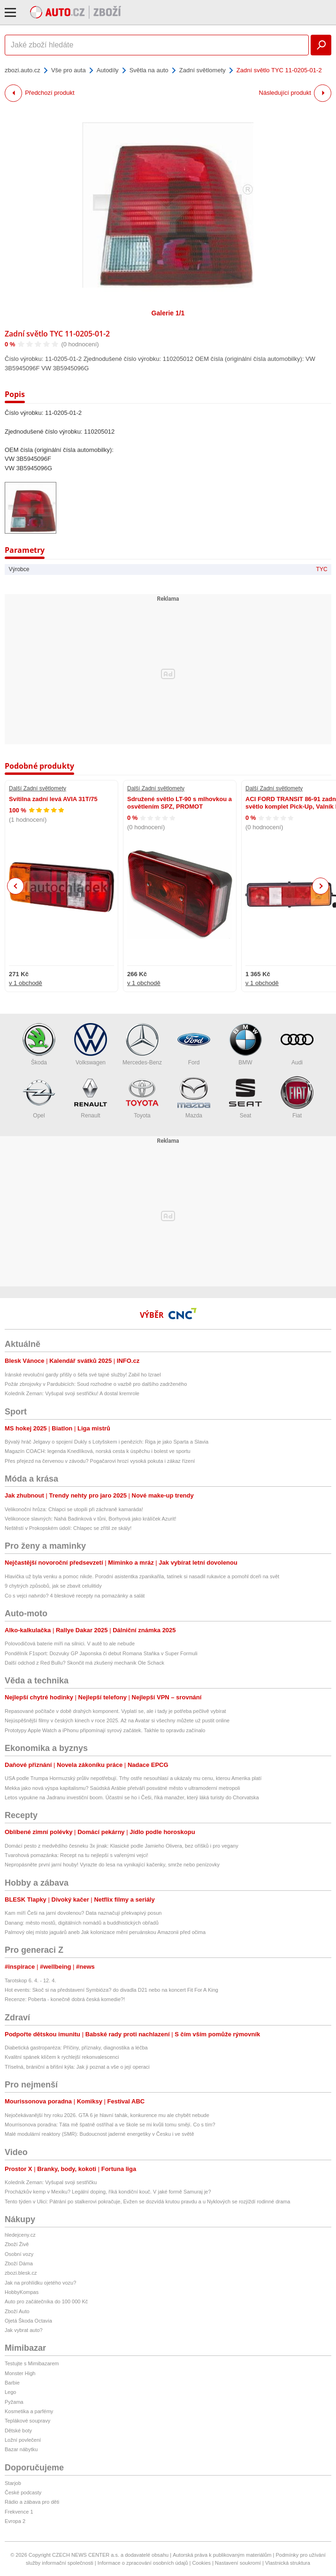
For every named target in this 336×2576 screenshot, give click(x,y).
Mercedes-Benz (142, 1044)
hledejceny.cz (20, 2235)
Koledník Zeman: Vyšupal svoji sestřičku (51, 2182)
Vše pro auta (68, 70)
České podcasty (23, 2492)
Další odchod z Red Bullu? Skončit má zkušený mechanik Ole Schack (84, 1663)
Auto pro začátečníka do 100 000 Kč (46, 2301)
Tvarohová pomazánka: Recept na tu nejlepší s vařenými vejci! (76, 1855)
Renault (90, 1097)
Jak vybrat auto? (24, 2330)
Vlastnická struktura (287, 2563)
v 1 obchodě (25, 982)
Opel (39, 1097)
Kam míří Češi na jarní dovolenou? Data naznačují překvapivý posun (83, 1913)
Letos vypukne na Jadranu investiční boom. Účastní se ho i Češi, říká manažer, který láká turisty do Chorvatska (132, 1797)
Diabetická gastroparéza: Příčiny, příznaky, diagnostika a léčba (76, 2047)
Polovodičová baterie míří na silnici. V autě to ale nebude (70, 1643)
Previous (16, 886)
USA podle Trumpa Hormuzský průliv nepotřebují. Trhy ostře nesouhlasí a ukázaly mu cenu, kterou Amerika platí (133, 1778)
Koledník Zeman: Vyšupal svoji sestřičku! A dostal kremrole (72, 1393)
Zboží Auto (17, 2311)
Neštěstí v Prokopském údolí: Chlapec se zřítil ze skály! (68, 1528)
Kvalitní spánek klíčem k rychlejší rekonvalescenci (62, 2057)
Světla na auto (149, 70)
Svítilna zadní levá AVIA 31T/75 (53, 799)
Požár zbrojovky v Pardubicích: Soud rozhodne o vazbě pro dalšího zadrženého (96, 1384)
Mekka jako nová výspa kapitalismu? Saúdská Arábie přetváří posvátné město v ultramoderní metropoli (122, 1788)
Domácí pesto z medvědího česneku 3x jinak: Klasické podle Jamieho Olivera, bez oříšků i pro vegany (121, 1846)
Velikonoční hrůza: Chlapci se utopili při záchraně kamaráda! (74, 1509)
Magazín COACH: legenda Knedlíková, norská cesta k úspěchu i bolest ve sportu (98, 1451)
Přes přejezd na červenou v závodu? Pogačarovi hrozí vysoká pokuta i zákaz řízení (100, 1461)
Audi (297, 1044)
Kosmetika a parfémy (29, 2411)
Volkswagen (90, 1044)
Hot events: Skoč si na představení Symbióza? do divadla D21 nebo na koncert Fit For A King (111, 1990)
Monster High (20, 2373)
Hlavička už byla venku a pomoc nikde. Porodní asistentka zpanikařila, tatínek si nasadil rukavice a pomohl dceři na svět (142, 1576)
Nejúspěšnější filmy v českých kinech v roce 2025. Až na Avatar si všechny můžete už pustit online (117, 1720)
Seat (245, 1097)
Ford (193, 1044)
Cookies (201, 2563)
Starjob (13, 2483)
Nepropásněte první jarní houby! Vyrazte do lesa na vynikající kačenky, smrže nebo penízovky (112, 1864)
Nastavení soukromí (238, 2563)
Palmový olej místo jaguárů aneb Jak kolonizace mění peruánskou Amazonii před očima (105, 1932)
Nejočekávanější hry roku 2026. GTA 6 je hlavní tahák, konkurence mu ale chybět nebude (107, 2115)
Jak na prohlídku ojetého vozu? (40, 2283)
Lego (10, 2392)
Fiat (297, 1097)
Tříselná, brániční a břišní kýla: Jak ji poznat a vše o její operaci (77, 2067)
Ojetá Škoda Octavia (28, 2321)
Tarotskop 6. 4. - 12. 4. (30, 1980)
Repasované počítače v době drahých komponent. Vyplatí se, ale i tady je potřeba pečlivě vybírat (115, 1711)
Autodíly (108, 70)
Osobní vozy (19, 2254)
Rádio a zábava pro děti (32, 2502)
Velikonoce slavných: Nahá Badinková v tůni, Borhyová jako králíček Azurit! (90, 1518)
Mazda (193, 1097)
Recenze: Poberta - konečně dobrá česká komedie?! (65, 1999)
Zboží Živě (17, 2244)
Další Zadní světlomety (37, 788)
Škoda (39, 1044)
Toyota (142, 1097)
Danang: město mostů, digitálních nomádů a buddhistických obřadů (82, 1923)
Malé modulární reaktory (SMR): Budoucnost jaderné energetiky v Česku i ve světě (99, 2134)
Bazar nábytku (21, 2449)
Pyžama (14, 2402)
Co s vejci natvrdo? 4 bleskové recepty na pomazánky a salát (75, 1595)
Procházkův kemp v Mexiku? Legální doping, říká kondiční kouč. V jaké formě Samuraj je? (108, 2191)
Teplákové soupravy (27, 2420)
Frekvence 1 (19, 2512)
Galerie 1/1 (168, 313)
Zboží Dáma (19, 2263)
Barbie (12, 2382)
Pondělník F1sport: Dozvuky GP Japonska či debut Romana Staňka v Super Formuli (101, 1653)
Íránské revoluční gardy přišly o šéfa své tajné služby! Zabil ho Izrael (83, 1374)
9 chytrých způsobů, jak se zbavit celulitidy (53, 1586)
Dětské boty (18, 2430)
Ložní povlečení (23, 2440)
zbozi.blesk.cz (21, 2273)
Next (320, 886)
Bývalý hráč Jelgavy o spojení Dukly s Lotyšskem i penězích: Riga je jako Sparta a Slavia (106, 1442)
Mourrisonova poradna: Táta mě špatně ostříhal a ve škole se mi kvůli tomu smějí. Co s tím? (110, 2124)
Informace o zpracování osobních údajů (143, 2563)
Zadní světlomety (202, 70)
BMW (245, 1044)
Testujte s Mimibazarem (32, 2363)
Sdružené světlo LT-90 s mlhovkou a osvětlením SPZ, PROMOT (179, 802)
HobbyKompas (21, 2292)
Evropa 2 (15, 2521)
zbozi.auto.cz (22, 70)
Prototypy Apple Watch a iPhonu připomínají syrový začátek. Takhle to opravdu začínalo (105, 1730)
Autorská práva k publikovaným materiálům (222, 2555)
